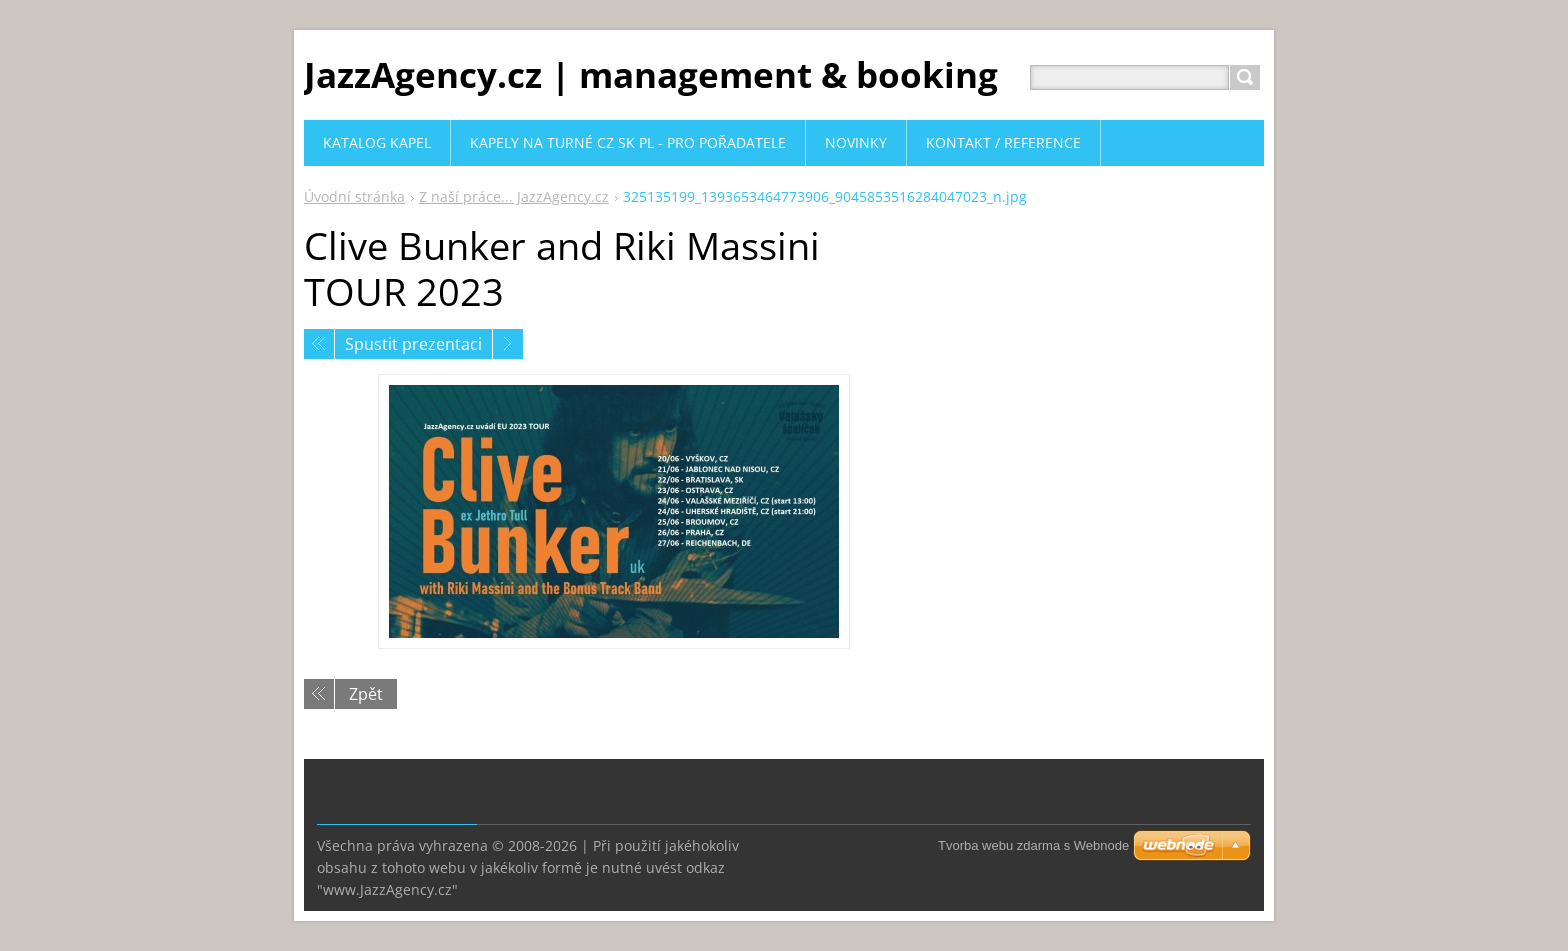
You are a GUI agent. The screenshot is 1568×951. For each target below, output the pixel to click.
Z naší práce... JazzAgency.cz (514, 196)
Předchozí (319, 344)
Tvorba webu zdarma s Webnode (1033, 845)
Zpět (366, 694)
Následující (508, 344)
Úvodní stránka (354, 196)
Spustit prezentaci (413, 344)
